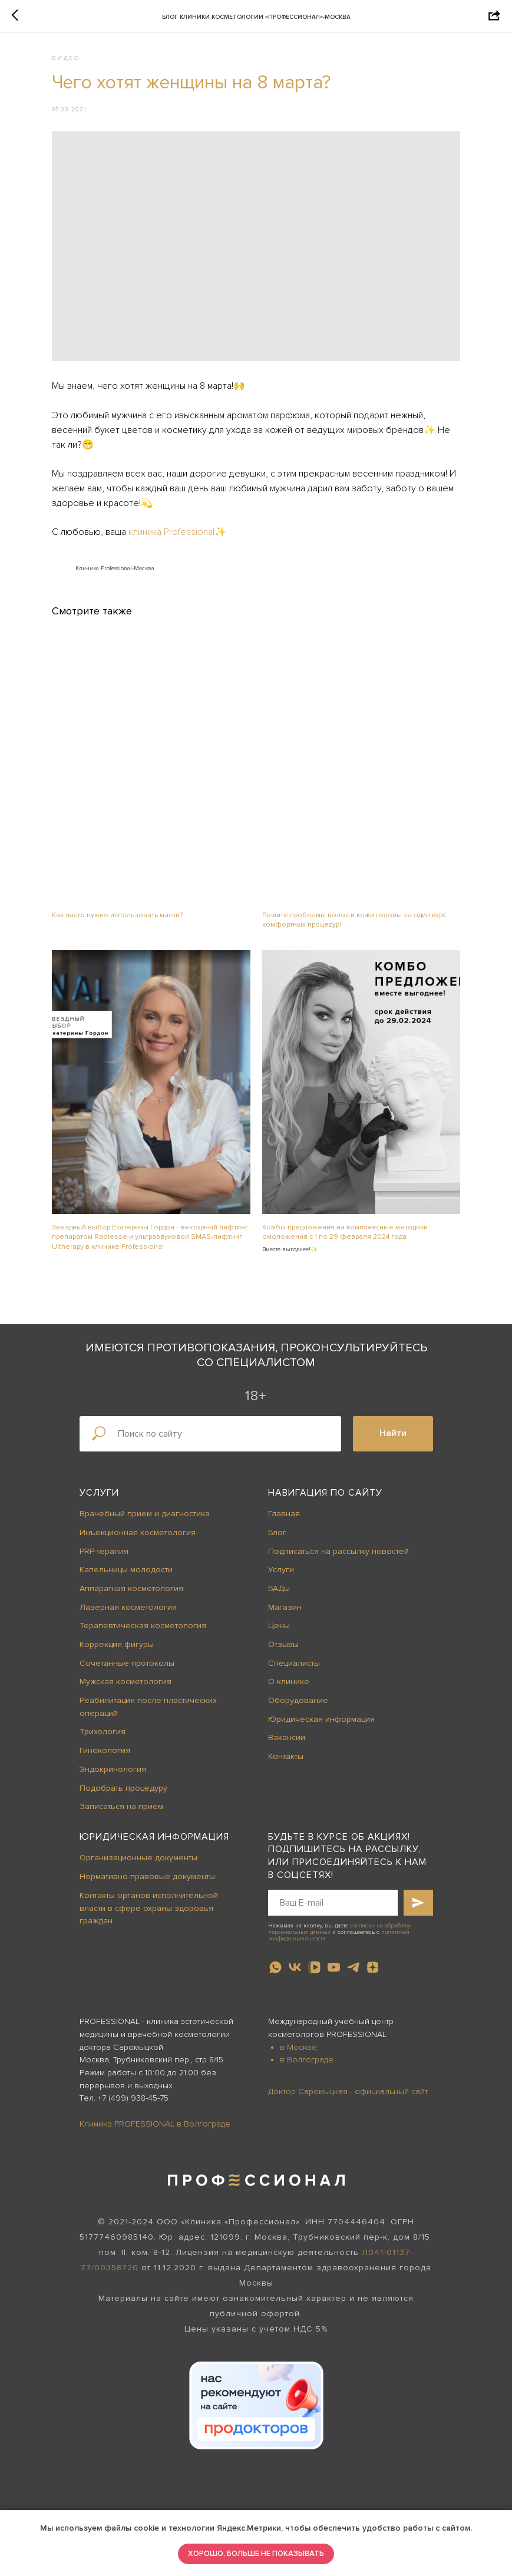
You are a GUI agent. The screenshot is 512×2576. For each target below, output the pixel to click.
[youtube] (333, 1916)
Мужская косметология (125, 1630)
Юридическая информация (321, 1668)
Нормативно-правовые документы (147, 1825)
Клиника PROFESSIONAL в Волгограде (155, 2073)
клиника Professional (187, 518)
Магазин (285, 1556)
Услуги (99, 1441)
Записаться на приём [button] (121, 1755)
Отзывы (283, 1593)
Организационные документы (138, 1807)
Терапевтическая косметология (143, 1574)
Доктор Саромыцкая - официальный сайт (348, 2040)
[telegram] (353, 1916)
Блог (277, 1481)
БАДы (279, 1537)
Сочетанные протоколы (127, 1612)
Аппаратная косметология (131, 1537)
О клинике (288, 1630)
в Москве (298, 1996)
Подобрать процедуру (123, 1737)
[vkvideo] (314, 1916)
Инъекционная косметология (138, 1481)
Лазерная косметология (128, 1556)
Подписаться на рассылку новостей (338, 1500)
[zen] (372, 1916)
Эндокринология (113, 1718)
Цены (279, 1574)
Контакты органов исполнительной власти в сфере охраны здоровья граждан (149, 1856)
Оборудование (298, 1649)
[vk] (295, 1916)
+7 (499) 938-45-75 (133, 2047)
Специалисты (294, 1612)
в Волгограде (306, 2008)
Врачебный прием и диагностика (145, 1462)
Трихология (102, 1681)
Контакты (285, 1705)
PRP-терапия (104, 1500)
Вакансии (286, 1687)
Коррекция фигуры (117, 1593)
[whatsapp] (275, 1916)
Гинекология (105, 1699)
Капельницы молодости (126, 1518)
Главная (284, 1462)
